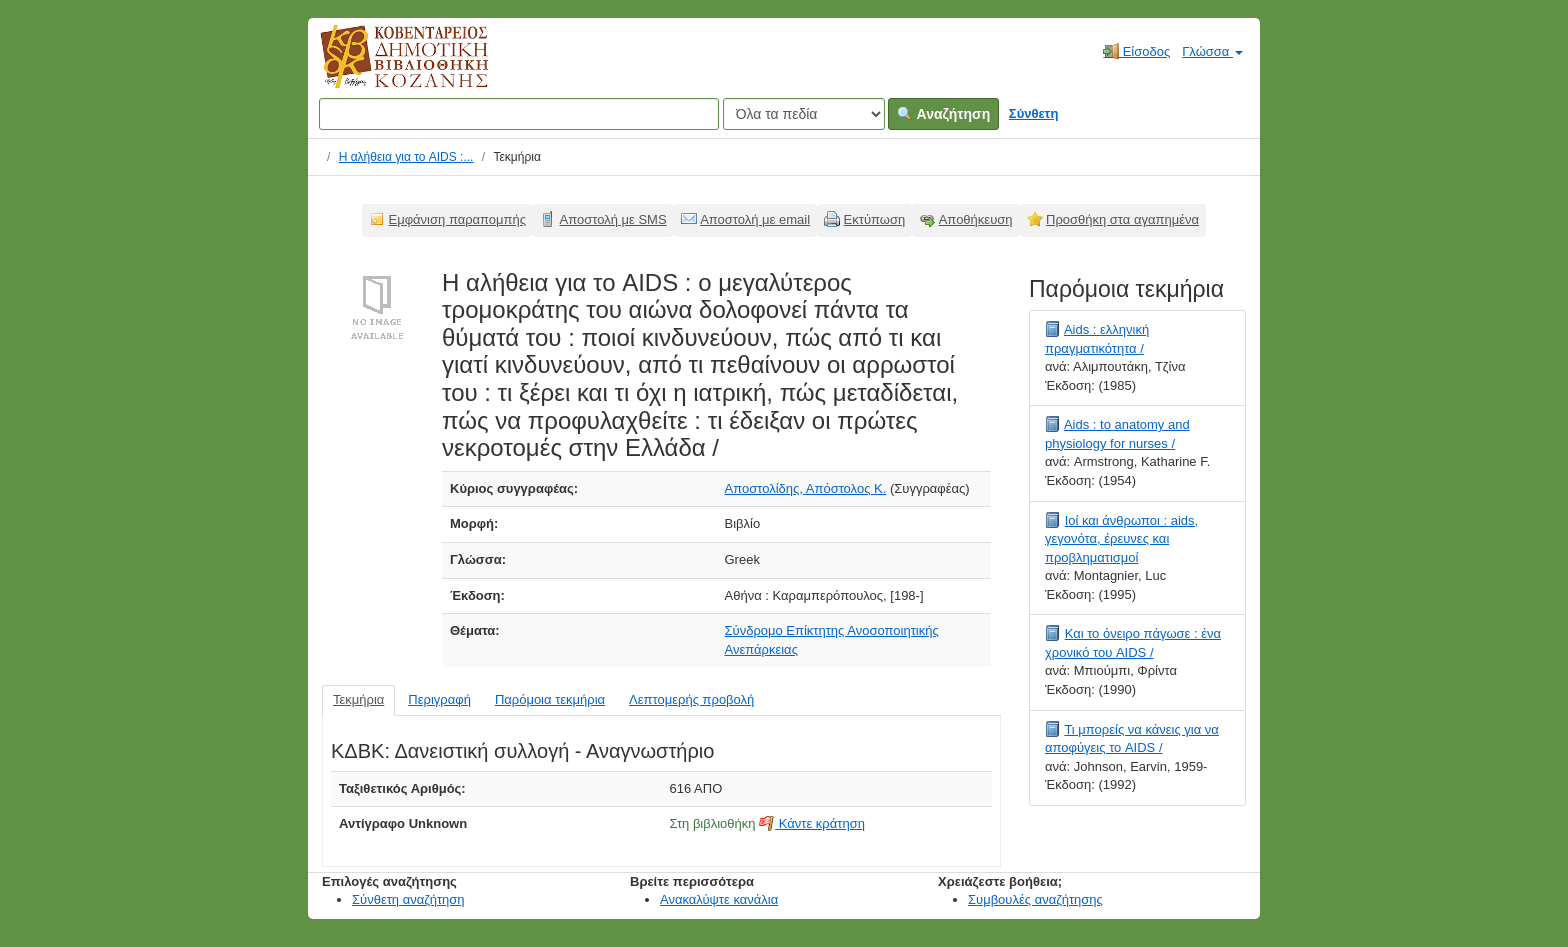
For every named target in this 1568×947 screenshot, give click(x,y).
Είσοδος (1136, 51)
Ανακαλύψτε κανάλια (719, 899)
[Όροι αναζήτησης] (519, 114)
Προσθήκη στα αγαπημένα (1122, 219)
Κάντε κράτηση (812, 823)
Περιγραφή (439, 699)
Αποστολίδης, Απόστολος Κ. (806, 488)
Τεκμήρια (358, 699)
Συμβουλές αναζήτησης (1035, 899)
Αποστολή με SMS (613, 219)
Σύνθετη (1034, 113)
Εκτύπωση (875, 219)
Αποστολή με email (755, 219)
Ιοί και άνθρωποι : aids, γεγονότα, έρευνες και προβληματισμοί (1121, 539)
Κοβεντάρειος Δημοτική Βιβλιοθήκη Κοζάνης (385, 68)
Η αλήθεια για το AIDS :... (406, 157)
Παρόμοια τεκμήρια (550, 699)
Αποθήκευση (976, 219)
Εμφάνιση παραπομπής (458, 219)
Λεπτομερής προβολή (691, 699)
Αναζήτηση (943, 114)
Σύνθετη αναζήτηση (408, 899)
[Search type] (804, 114)
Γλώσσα (1212, 51)
